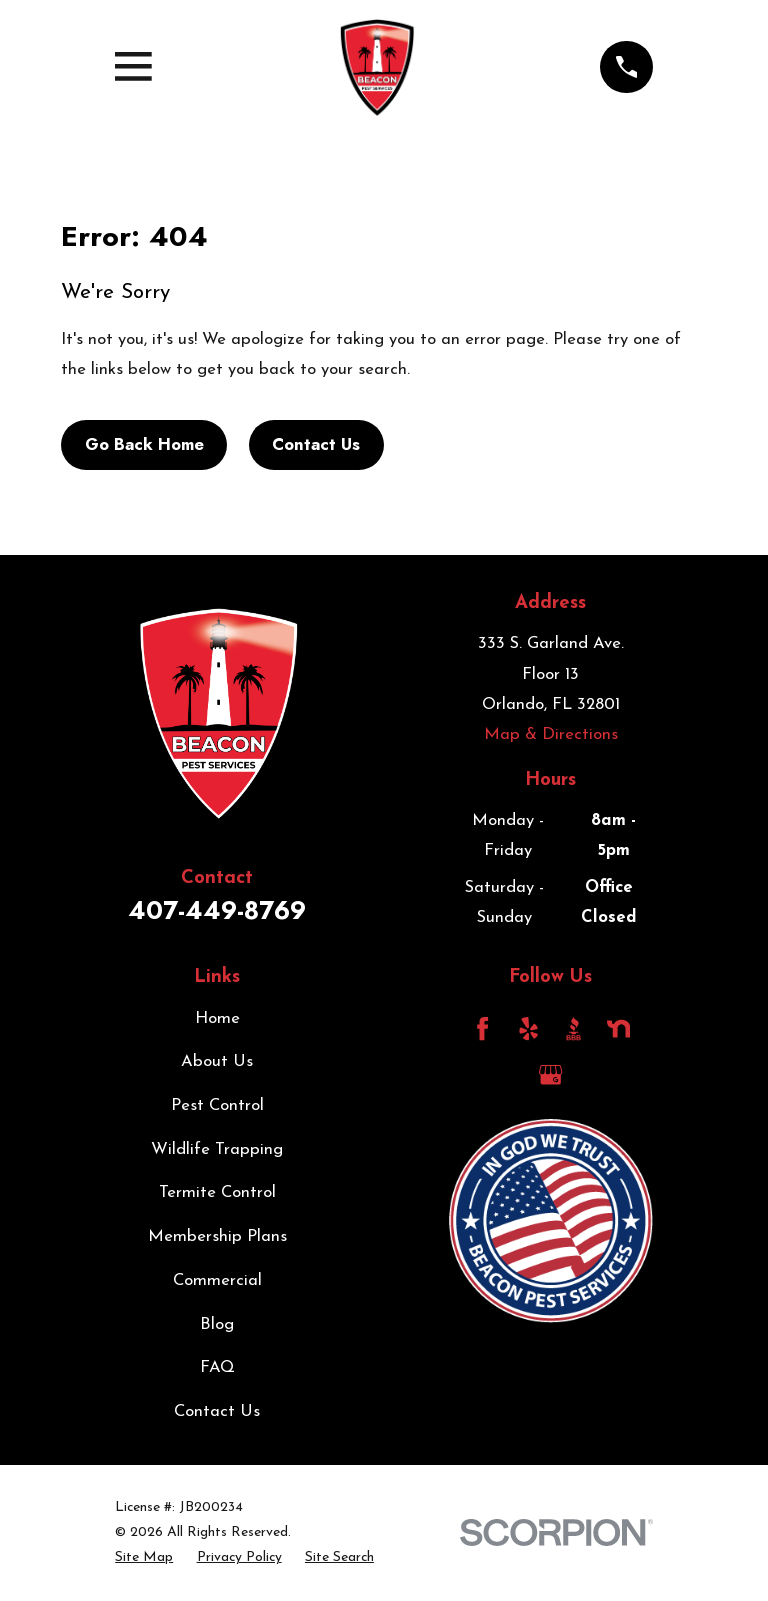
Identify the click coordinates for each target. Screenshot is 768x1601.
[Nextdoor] (618, 1028)
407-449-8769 (217, 910)
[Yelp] (528, 1028)
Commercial (217, 1280)
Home (217, 1018)
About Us (217, 1061)
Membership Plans (217, 1236)
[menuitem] (144, 1557)
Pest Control (217, 1105)
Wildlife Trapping (217, 1149)
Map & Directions (551, 734)
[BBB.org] (573, 1028)
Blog (217, 1324)
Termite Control (217, 1192)
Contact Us (316, 444)
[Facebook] (482, 1028)
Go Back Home (144, 444)
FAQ (217, 1367)
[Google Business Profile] (550, 1074)
